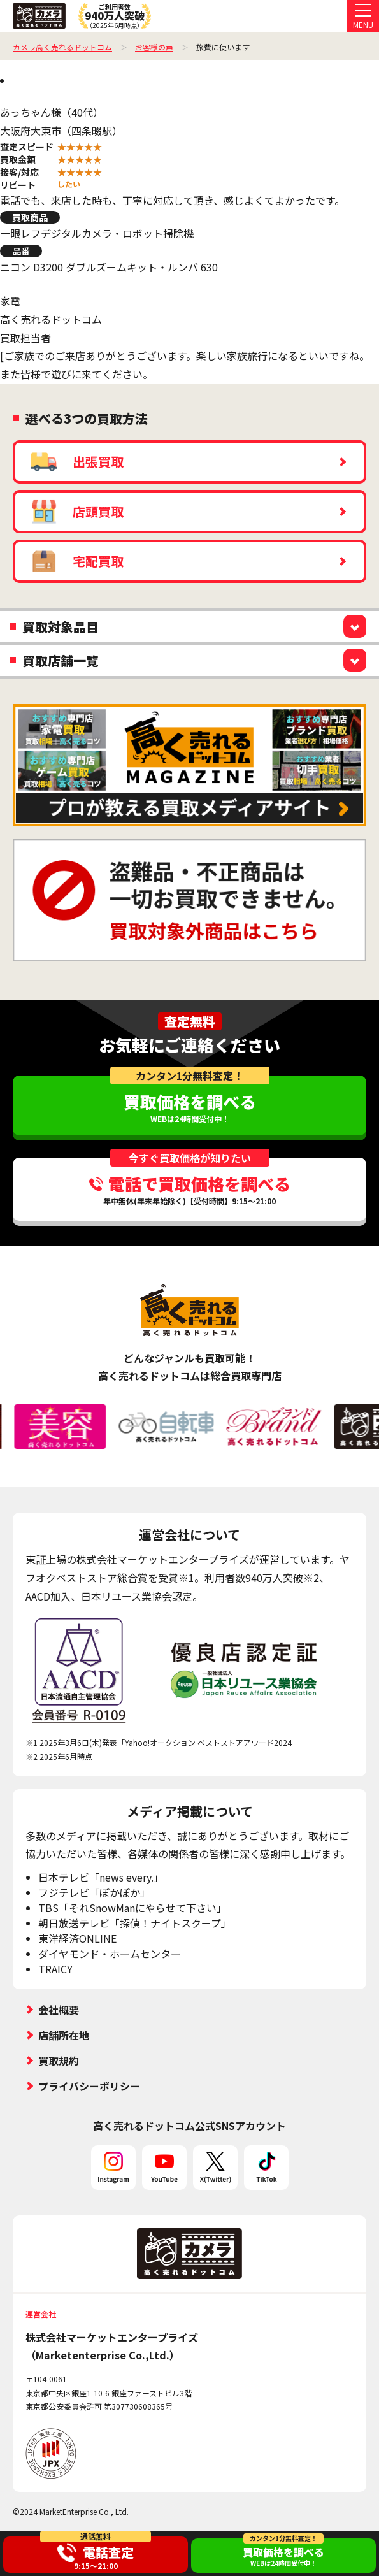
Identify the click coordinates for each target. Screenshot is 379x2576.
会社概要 (58, 2009)
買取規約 (58, 2060)
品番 (21, 251)
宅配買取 (77, 561)
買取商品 (30, 217)
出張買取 (77, 462)
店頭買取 (77, 511)
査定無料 (189, 1021)
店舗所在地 (63, 2035)
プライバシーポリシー (89, 2086)
